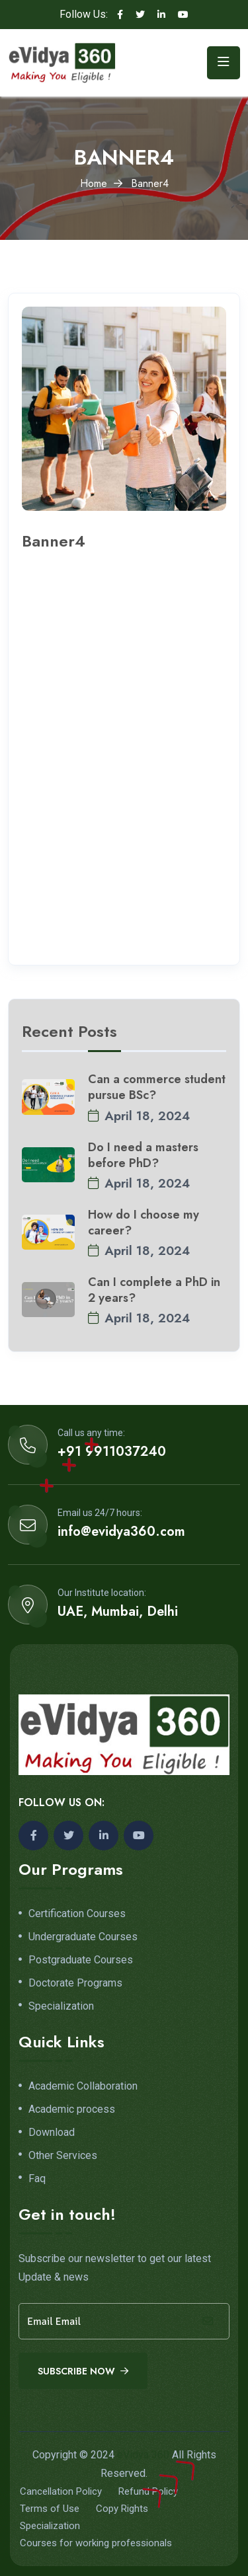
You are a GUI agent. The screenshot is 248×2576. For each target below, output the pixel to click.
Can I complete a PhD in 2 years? (154, 1290)
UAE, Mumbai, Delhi (118, 1611)
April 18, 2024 (139, 1116)
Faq (37, 2179)
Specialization (61, 2006)
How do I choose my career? (143, 1222)
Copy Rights (122, 2509)
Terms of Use (49, 2509)
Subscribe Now (83, 2371)
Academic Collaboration (83, 2086)
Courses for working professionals (96, 2543)
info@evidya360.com (121, 1531)
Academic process (71, 2109)
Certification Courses (77, 1914)
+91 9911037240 (112, 1451)
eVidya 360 (143, 2454)
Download (51, 2133)
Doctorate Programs (75, 1983)
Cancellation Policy (61, 2491)
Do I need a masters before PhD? (143, 1155)
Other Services (62, 2156)
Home (93, 183)
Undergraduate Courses (83, 1937)
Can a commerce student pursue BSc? (157, 1087)
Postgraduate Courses (80, 1960)
